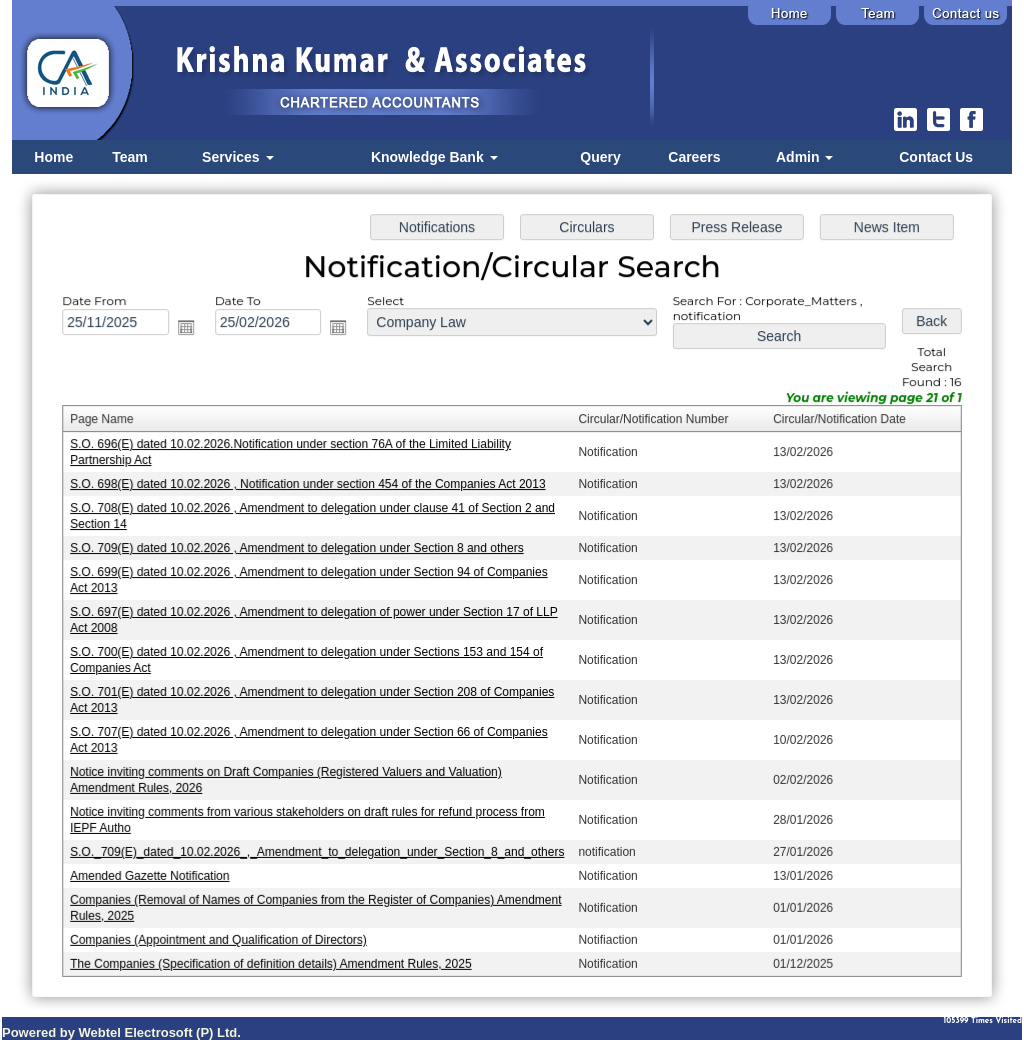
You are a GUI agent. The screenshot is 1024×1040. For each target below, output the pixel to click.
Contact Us (936, 157)
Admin (804, 157)
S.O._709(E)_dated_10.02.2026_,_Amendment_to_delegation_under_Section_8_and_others (322, 846)
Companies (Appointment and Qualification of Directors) (226, 932)
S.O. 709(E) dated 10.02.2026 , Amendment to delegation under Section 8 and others (302, 549)
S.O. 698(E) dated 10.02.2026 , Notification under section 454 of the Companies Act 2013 (313, 487)
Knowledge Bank (434, 157)
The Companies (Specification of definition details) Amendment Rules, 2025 (277, 955)
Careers (694, 157)
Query (600, 157)
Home (53, 157)
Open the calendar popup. (193, 333)
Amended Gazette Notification (159, 869)
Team (130, 157)
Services (238, 157)
